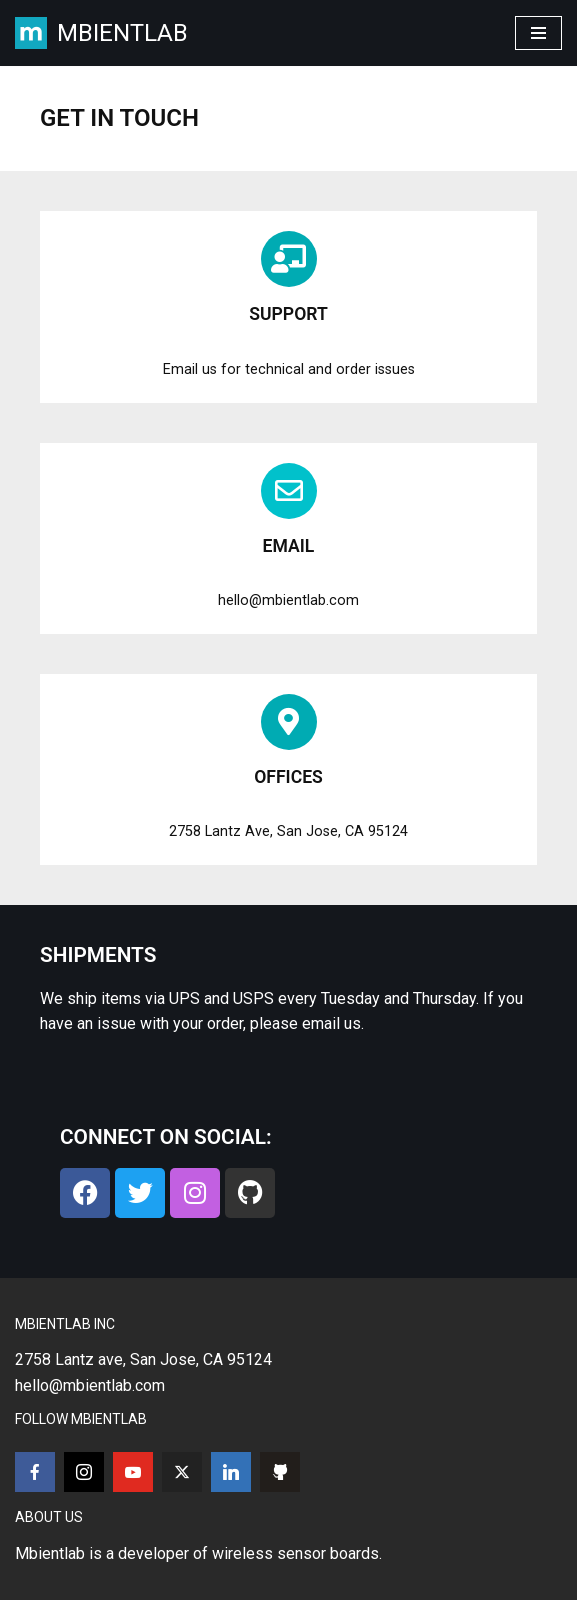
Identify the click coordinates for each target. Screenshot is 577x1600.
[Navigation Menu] (538, 33)
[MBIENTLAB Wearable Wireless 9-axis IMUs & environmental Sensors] (101, 33)
